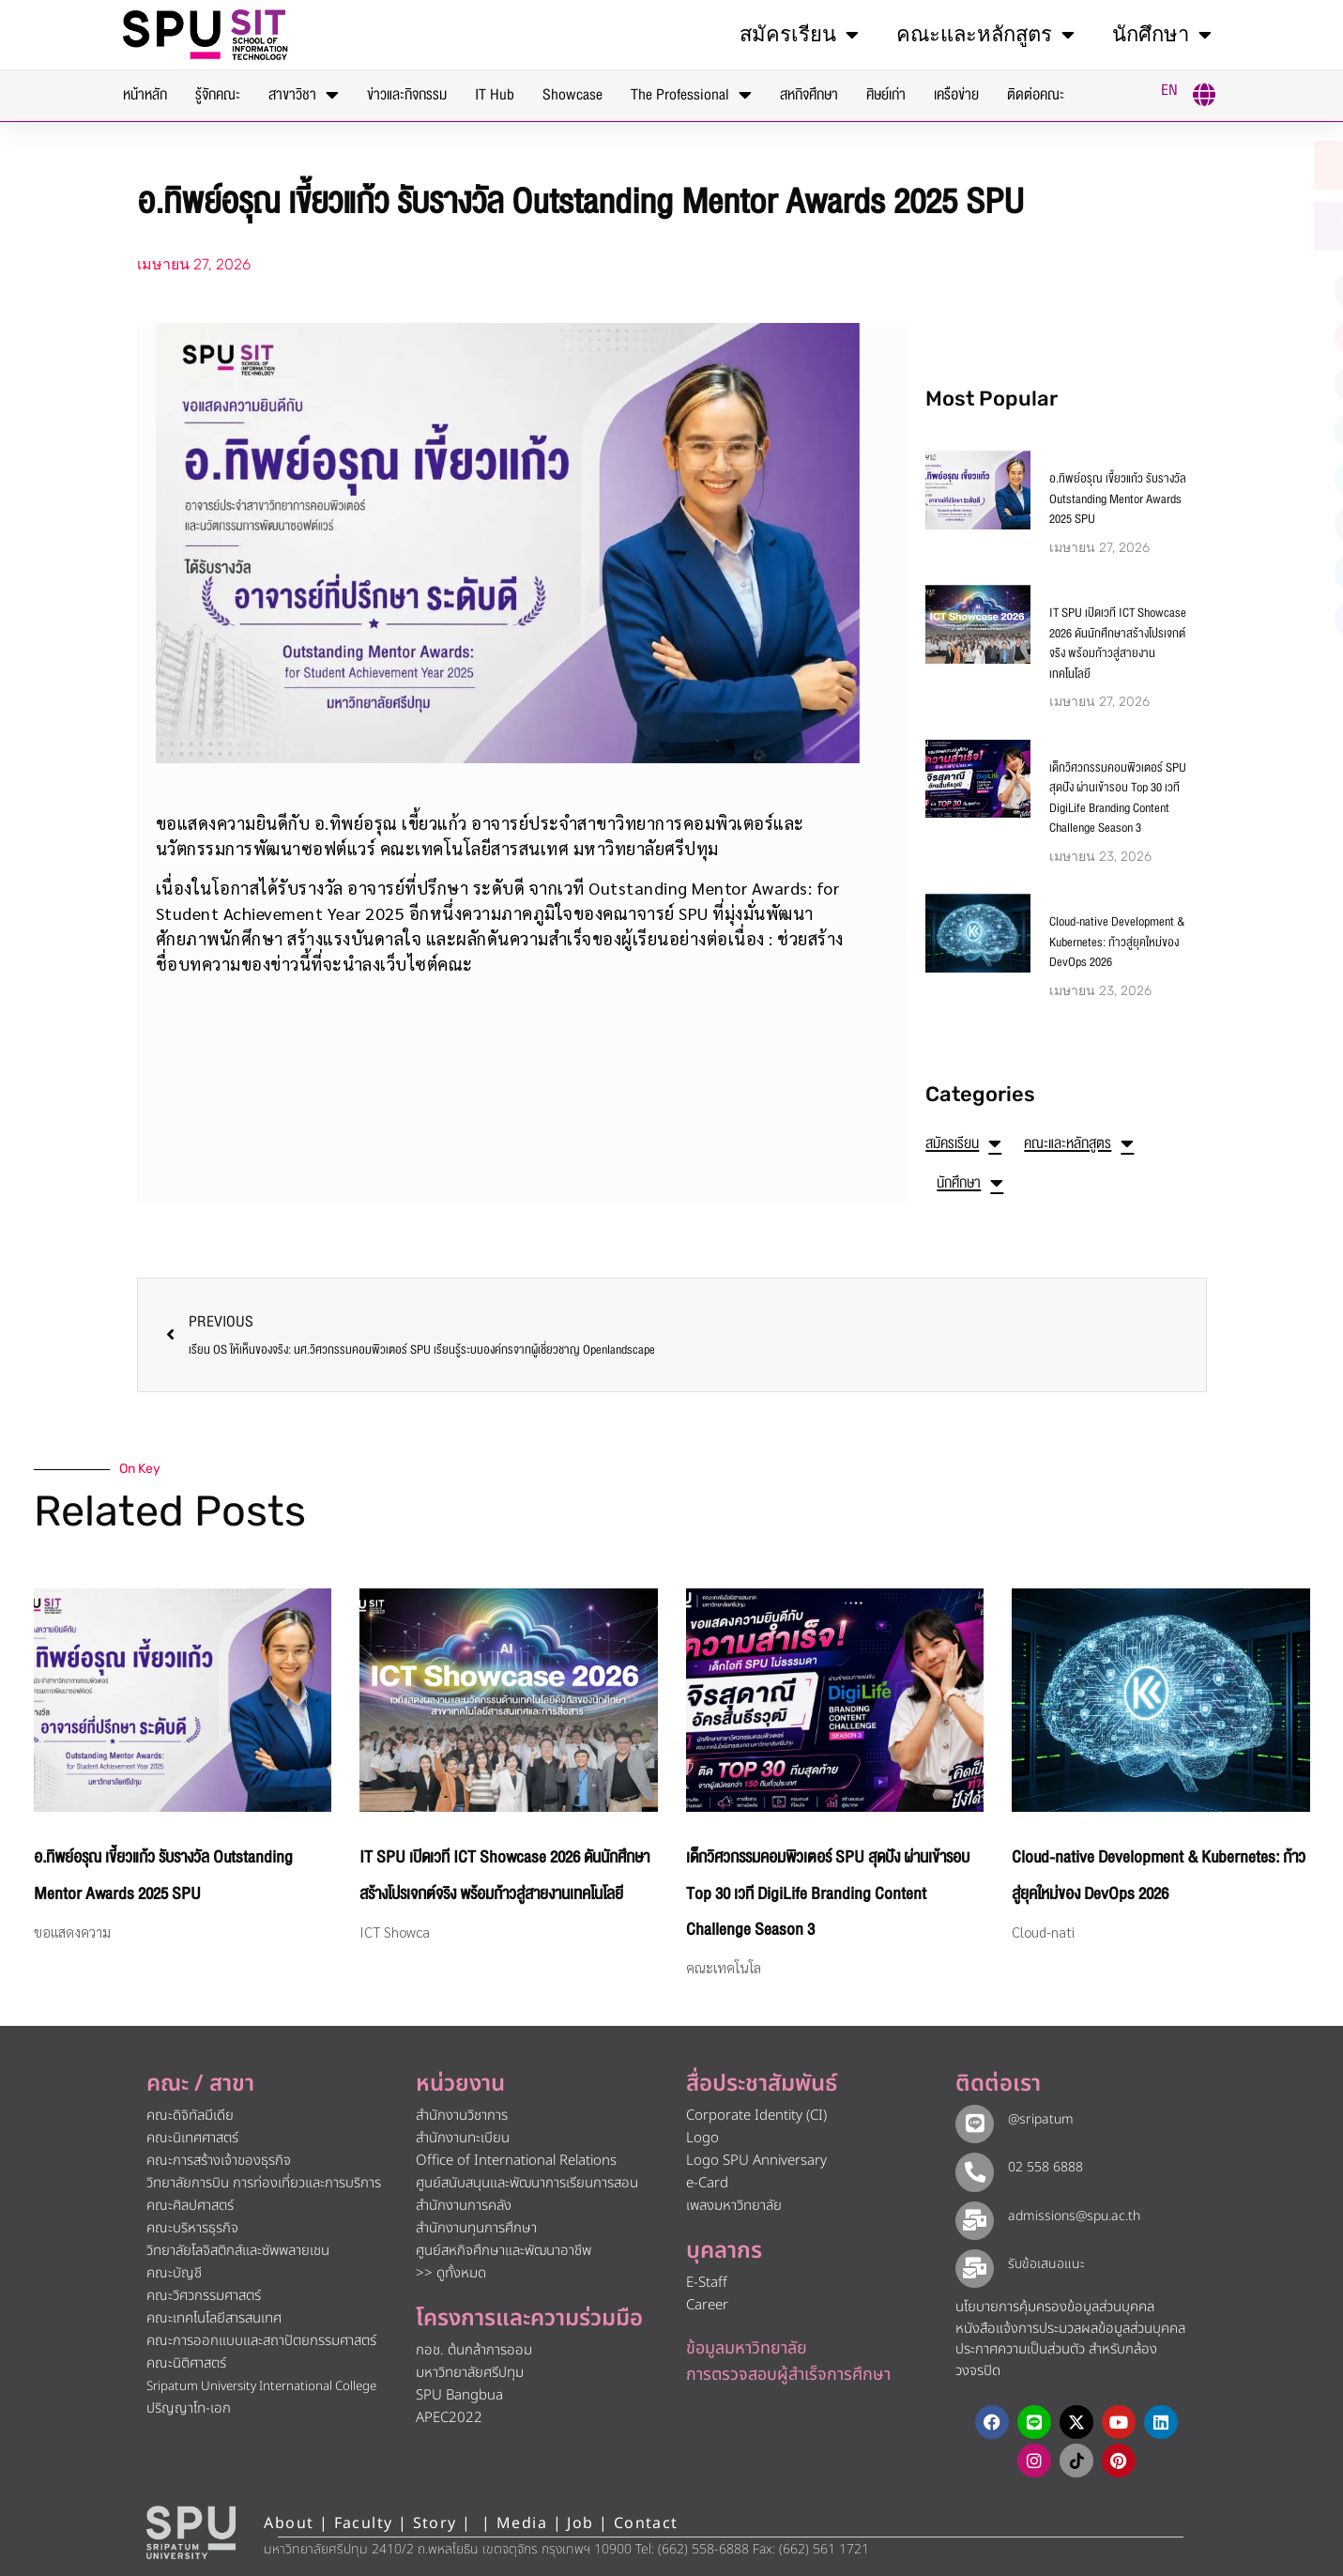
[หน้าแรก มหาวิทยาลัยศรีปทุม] (191, 2531)
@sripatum (1034, 2119)
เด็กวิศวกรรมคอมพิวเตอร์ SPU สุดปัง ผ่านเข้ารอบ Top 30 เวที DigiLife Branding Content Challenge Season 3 (1117, 798)
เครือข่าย (956, 95)
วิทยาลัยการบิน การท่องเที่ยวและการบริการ (263, 2183)
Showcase (572, 95)
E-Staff (706, 2282)
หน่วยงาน (460, 2084)
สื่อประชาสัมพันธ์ (761, 2084)
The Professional (691, 95)
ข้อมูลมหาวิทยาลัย (746, 2348)
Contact (646, 2521)
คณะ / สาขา (200, 2084)
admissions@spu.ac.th (1067, 2215)
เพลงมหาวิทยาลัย (734, 2205)
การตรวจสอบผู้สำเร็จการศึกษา (788, 2374)
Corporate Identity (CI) (756, 2115)
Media (524, 2521)
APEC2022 (449, 2418)
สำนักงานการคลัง (463, 2205)
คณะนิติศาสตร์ (186, 2363)
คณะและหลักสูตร (985, 34)
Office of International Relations (516, 2160)
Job (580, 2521)
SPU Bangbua (459, 2395)
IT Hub (494, 95)
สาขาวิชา (303, 95)
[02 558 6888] (971, 2169)
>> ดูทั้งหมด (451, 2273)
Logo (702, 2138)
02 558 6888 (1038, 2167)
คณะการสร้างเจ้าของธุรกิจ (218, 2160)
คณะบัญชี (174, 2273)
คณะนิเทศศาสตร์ (192, 2138)
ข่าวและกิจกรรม (407, 95)
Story (435, 2521)
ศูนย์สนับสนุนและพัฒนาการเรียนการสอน (527, 2183)
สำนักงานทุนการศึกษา (476, 2228)
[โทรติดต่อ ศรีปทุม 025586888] (1237, 226)
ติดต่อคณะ (1035, 95)
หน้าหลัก (145, 95)
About (288, 2521)
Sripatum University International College (261, 2386)
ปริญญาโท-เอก (188, 2408)
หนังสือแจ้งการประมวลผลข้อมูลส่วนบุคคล (1070, 2327)
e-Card (707, 2183)
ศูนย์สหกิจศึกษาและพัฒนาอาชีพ (503, 2251)
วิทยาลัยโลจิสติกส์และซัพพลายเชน (237, 2251)
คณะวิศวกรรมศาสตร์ (203, 2296)
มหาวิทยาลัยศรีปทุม (470, 2373)
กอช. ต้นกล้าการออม (474, 2350)
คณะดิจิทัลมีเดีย (190, 2115)
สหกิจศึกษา (809, 95)
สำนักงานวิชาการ (462, 2115)
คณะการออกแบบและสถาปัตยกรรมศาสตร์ (261, 2341)
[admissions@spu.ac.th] (971, 2216)
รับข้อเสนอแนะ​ (1039, 2262)
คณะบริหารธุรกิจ (192, 2228)
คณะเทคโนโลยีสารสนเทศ (214, 2318)
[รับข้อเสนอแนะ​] (971, 2263)
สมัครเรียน (799, 34)
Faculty (363, 2521)
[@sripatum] (971, 2121)
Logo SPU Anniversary (756, 2160)
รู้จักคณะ (217, 95)
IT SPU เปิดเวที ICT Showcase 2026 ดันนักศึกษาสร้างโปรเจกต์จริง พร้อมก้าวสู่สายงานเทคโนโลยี (1117, 643)
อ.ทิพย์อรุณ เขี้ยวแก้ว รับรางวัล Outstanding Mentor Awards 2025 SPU (1117, 498)
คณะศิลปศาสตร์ (190, 2205)
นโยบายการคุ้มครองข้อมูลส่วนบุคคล (1054, 2305)
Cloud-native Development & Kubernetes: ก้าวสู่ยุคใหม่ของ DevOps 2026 (1117, 942)
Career (707, 2305)
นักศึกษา (1162, 34)
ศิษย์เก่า (886, 95)
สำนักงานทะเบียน (463, 2138)
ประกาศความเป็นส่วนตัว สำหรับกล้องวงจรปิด (1056, 2358)
